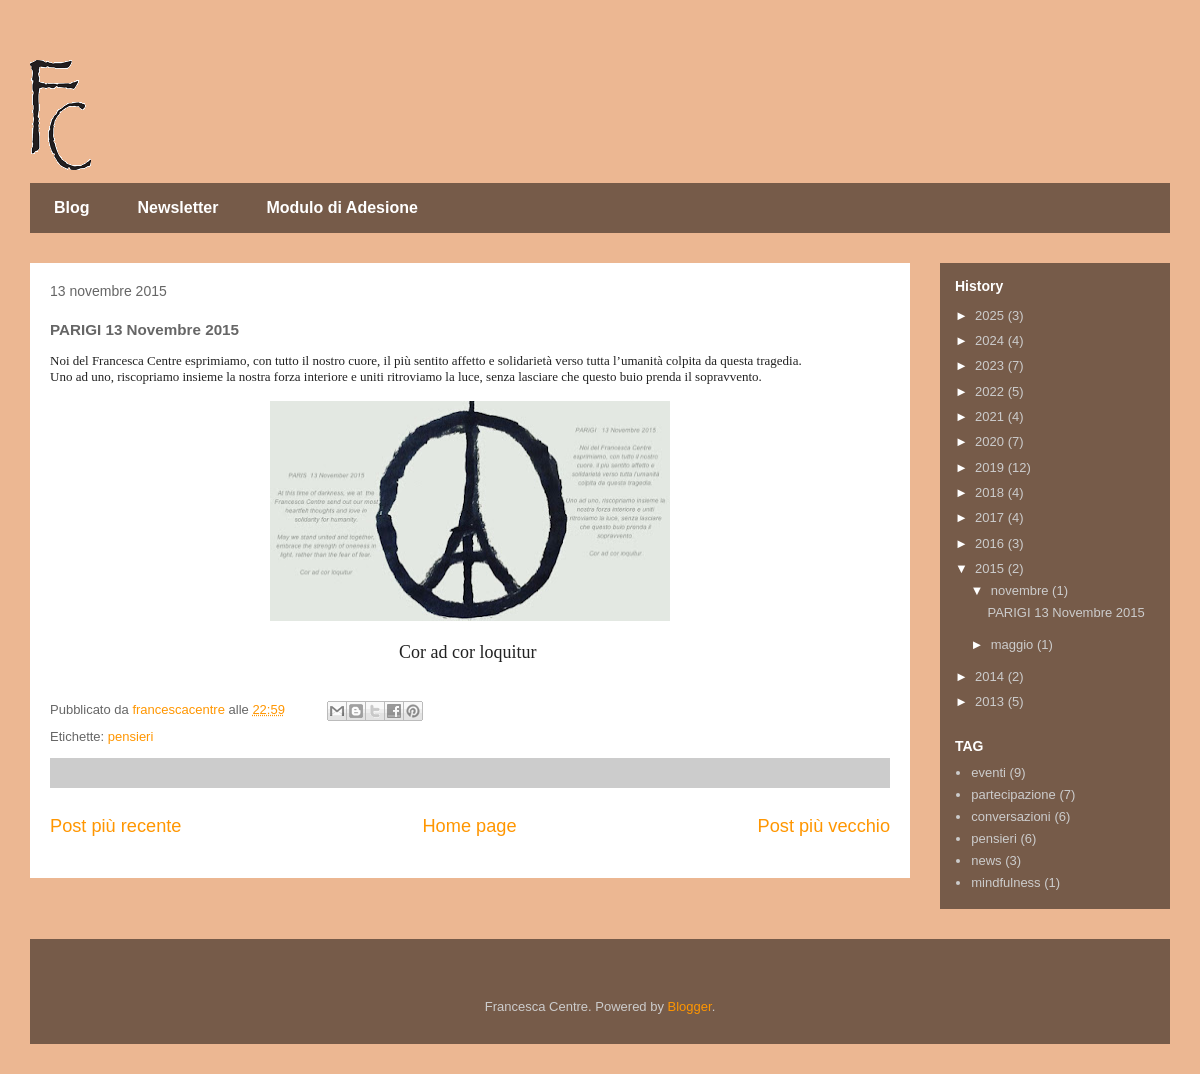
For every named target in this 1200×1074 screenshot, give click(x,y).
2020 (991, 441)
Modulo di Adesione (341, 207)
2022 (991, 391)
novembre (1021, 590)
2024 (991, 340)
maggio (1014, 644)
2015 (991, 568)
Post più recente (115, 826)
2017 (991, 517)
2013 (991, 701)
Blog (72, 207)
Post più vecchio (824, 826)
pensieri (131, 736)
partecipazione (1013, 794)
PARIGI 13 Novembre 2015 (1065, 612)
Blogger (690, 1006)
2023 (991, 365)
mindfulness (1005, 882)
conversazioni (1011, 816)
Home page (469, 826)
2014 (991, 676)
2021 (991, 416)
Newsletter (178, 207)
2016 (991, 543)
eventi (988, 772)
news (986, 860)
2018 (991, 492)
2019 (991, 467)
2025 (991, 315)
